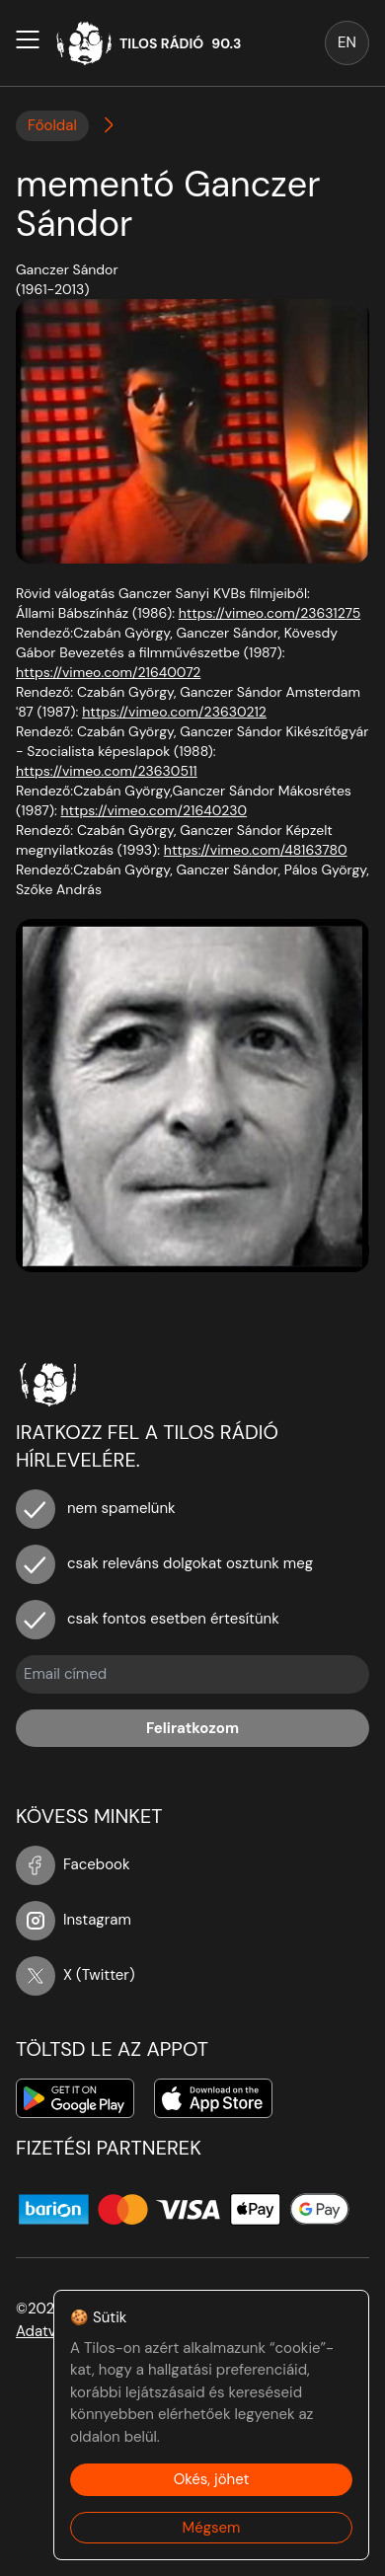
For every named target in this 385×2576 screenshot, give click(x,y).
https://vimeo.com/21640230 (154, 810)
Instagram (73, 1920)
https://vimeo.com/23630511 (106, 771)
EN (347, 42)
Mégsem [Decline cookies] (212, 2528)
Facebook (73, 1864)
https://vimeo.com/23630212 (174, 711)
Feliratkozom (192, 1728)
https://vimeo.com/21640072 (108, 672)
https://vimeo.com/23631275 (269, 613)
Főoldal (52, 125)
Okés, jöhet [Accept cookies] (212, 2479)
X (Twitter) (75, 1975)
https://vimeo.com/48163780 (255, 850)
